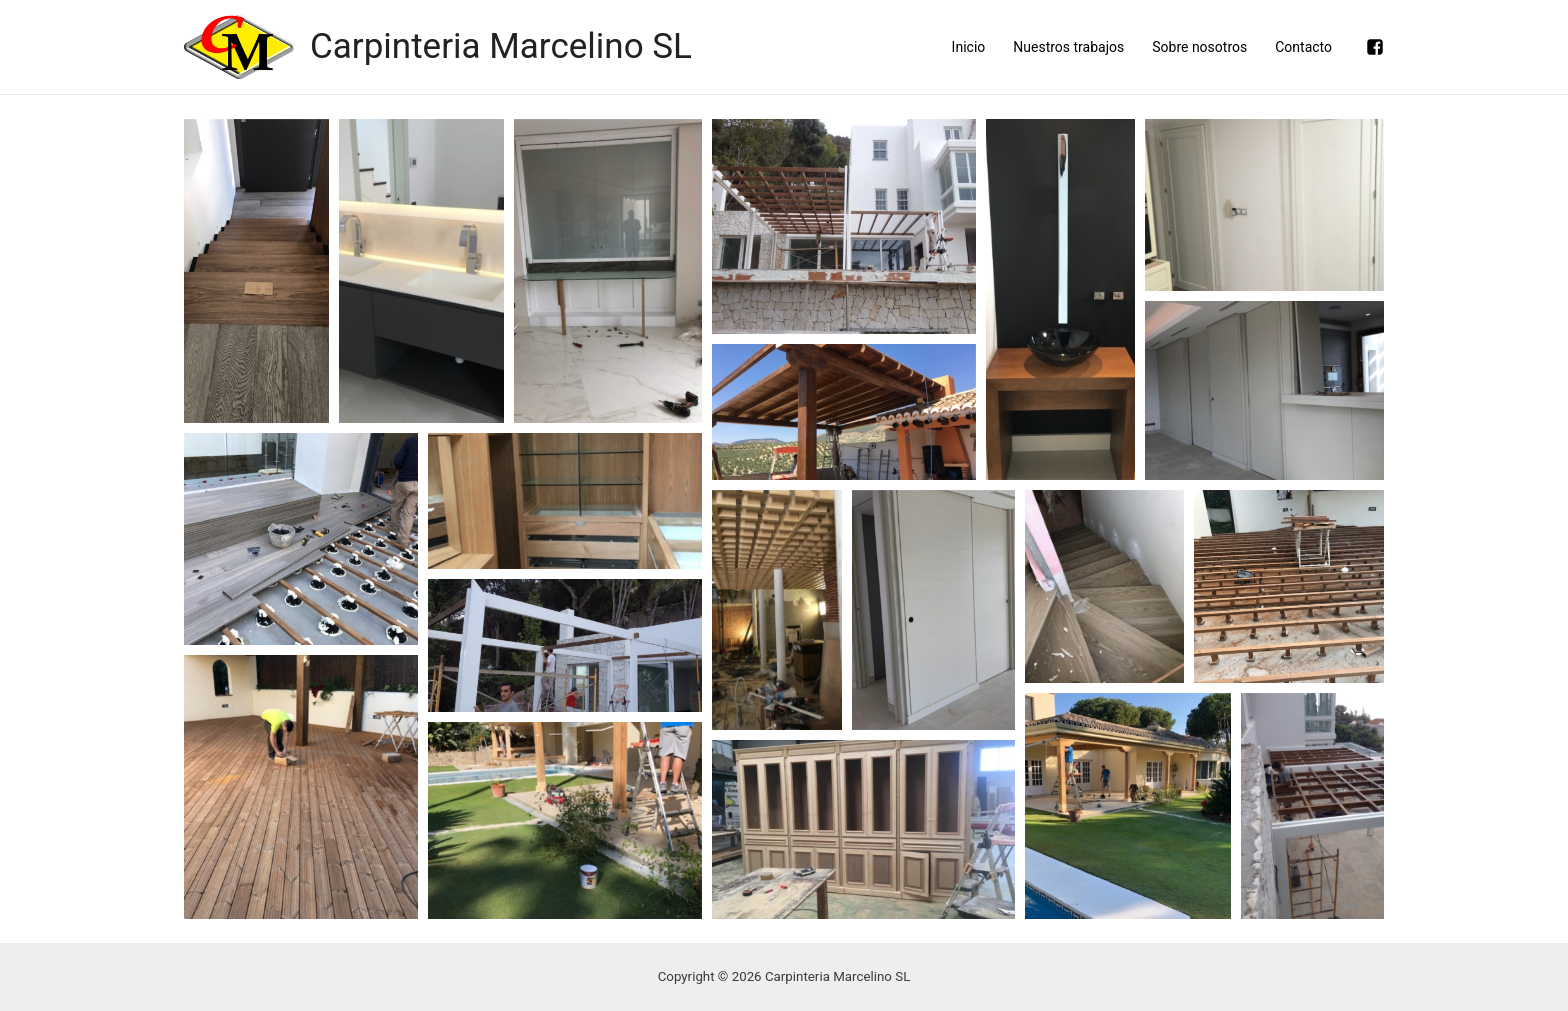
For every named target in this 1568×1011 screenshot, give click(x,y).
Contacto (1303, 47)
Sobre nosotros (1199, 47)
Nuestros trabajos (1068, 47)
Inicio (969, 47)
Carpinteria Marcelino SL (501, 46)
